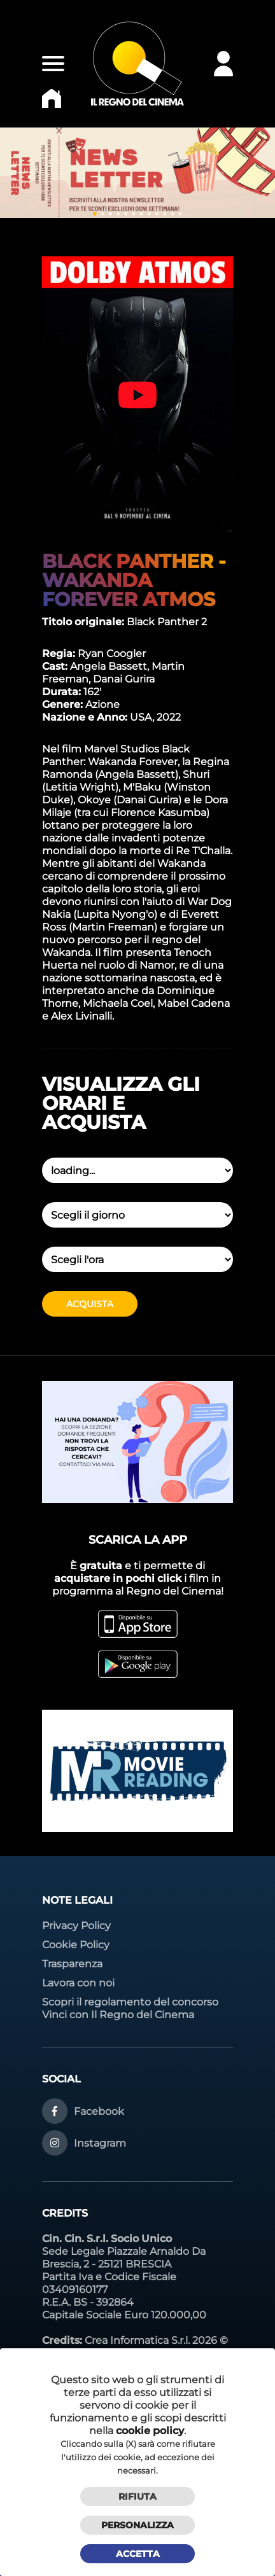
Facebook (99, 2111)
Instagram (100, 2143)
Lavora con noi (78, 1983)
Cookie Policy (75, 1945)
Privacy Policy (76, 1926)
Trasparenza (72, 1964)
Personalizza (137, 2525)
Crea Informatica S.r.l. (137, 2340)
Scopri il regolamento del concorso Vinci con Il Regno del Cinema (130, 2008)
